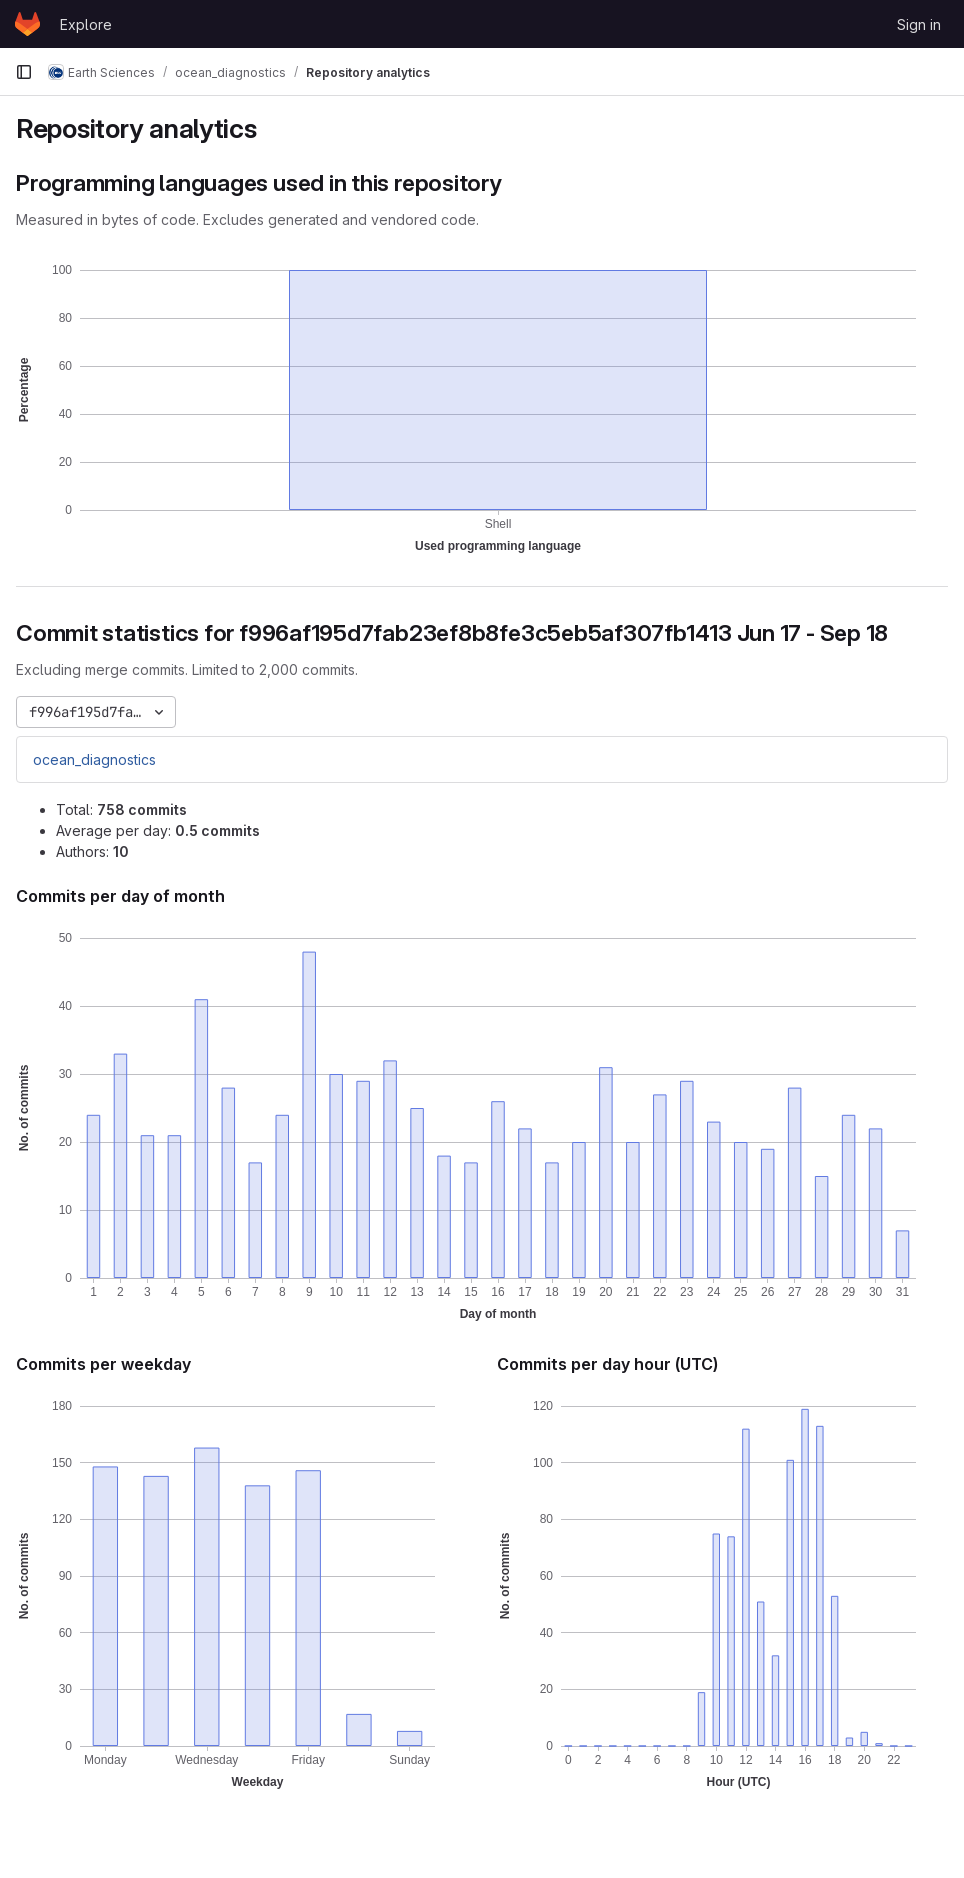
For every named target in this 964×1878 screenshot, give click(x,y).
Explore (86, 24)
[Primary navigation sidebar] (24, 72)
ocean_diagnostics (94, 759)
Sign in (919, 24)
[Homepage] (27, 24)
